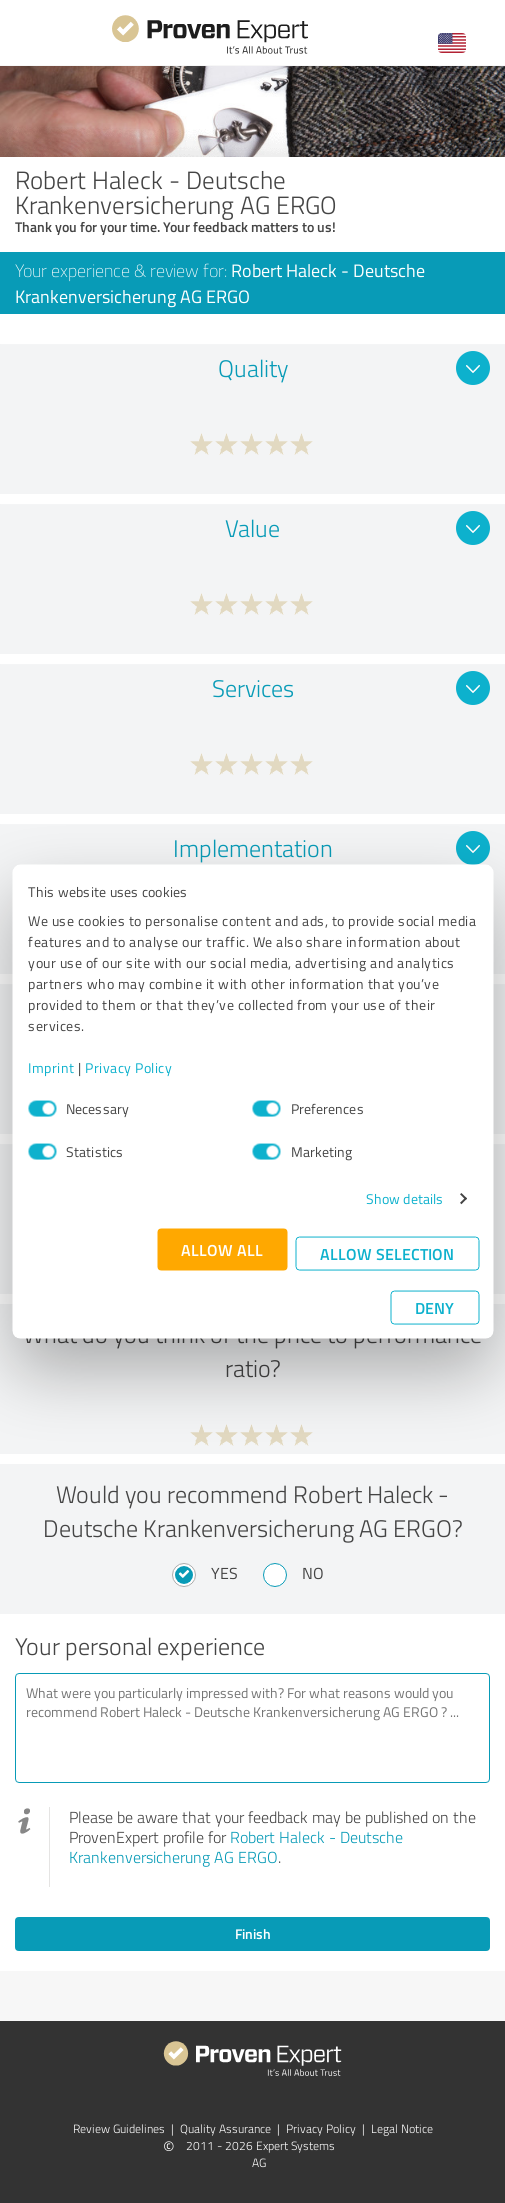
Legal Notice (402, 2128)
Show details (404, 1198)
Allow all (222, 1249)
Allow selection (387, 1253)
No (313, 1573)
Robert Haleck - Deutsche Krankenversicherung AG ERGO (236, 1847)
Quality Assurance (225, 2128)
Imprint (51, 1067)
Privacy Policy (128, 1067)
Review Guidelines (119, 2128)
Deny (434, 1307)
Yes (224, 1573)
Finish (253, 1933)
